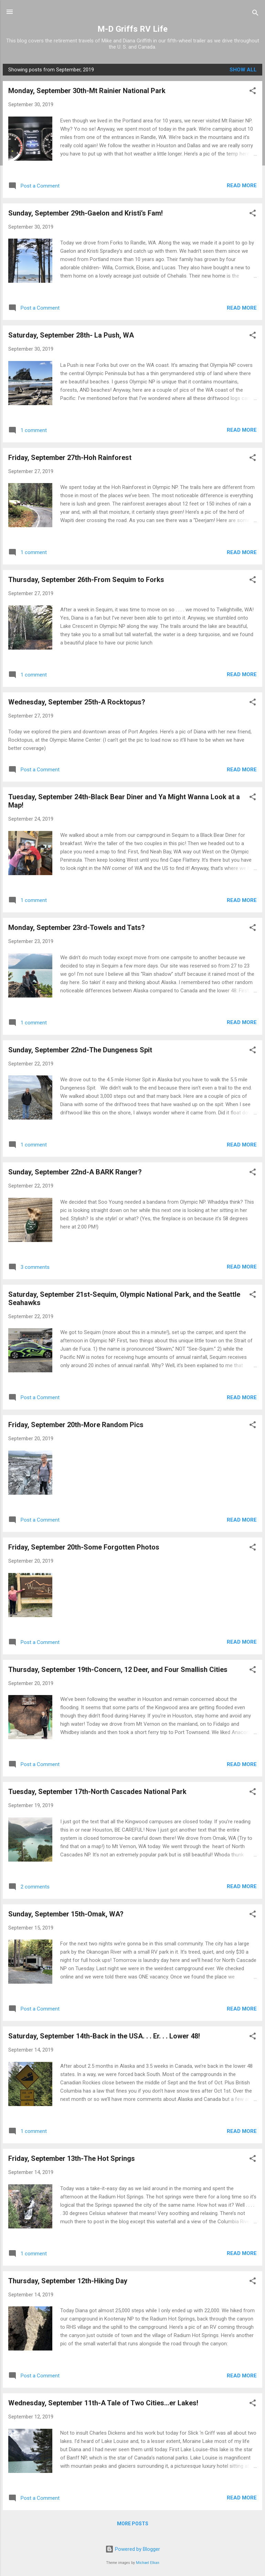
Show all (243, 70)
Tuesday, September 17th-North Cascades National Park (97, 1791)
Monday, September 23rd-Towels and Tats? (76, 927)
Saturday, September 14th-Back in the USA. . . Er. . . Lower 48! (104, 2036)
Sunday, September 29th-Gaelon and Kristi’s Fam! (85, 213)
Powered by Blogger (132, 2549)
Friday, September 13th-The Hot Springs (71, 2158)
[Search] (255, 13)
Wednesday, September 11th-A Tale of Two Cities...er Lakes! (103, 2403)
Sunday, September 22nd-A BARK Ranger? (75, 1172)
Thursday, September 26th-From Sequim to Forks (86, 579)
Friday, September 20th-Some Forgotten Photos (83, 1547)
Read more (242, 185)
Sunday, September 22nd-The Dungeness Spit (80, 1050)
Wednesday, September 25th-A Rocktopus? (76, 702)
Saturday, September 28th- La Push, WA (71, 335)
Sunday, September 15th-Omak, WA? (66, 1914)
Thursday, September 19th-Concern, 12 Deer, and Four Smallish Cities (117, 1669)
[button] (252, 92)
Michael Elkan (147, 2562)
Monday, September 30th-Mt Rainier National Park (87, 91)
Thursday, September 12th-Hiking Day (67, 2281)
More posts (132, 2523)
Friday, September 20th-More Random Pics (76, 1425)
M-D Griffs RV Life (132, 29)
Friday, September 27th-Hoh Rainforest (69, 457)
